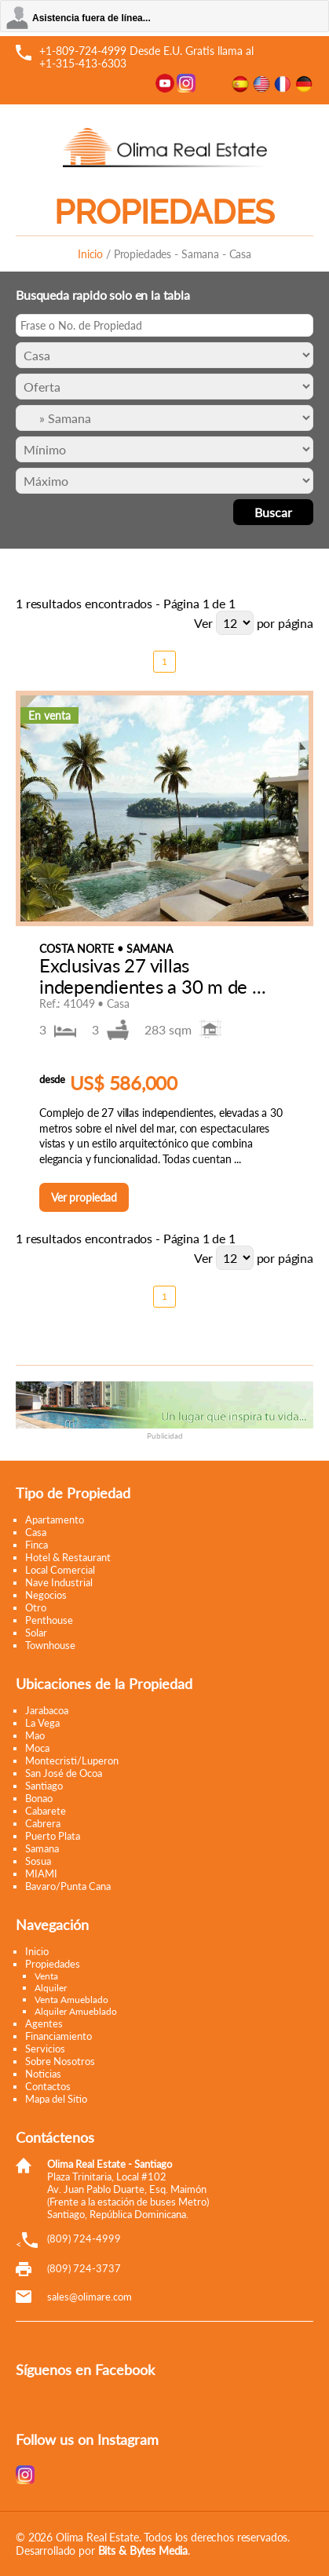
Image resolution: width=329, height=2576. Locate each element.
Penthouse (49, 1620)
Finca (36, 1544)
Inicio (90, 254)
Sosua (38, 1861)
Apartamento (54, 1519)
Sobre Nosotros (60, 2061)
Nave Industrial (59, 1582)
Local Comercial (60, 1569)
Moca (37, 1748)
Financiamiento (58, 2036)
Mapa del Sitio (56, 2099)
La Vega (42, 1723)
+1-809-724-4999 (82, 50)
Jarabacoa (46, 1710)
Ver (203, 622)
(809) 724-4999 (84, 2238)
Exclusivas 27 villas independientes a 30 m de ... (152, 975)
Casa (35, 1532)
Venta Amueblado (71, 1999)
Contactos (48, 2086)
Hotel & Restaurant (68, 1557)
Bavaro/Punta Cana (68, 1886)
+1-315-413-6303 (82, 63)
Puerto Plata (52, 1836)
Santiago (44, 1785)
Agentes (44, 2023)
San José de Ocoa (63, 1773)
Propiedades (52, 1964)
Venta (46, 1976)
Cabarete (45, 1810)
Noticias (43, 2073)
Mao (35, 1735)
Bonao (39, 1798)
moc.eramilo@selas (89, 2296)
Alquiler (51, 1988)
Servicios (45, 2048)
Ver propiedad (84, 1197)
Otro (35, 1607)
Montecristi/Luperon (72, 1760)
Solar (36, 1632)
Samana (42, 1848)
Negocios (46, 1595)
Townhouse (50, 1645)
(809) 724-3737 (84, 2268)
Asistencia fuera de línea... (91, 18)
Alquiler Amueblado (76, 2011)
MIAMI (41, 1873)
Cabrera (42, 1823)
